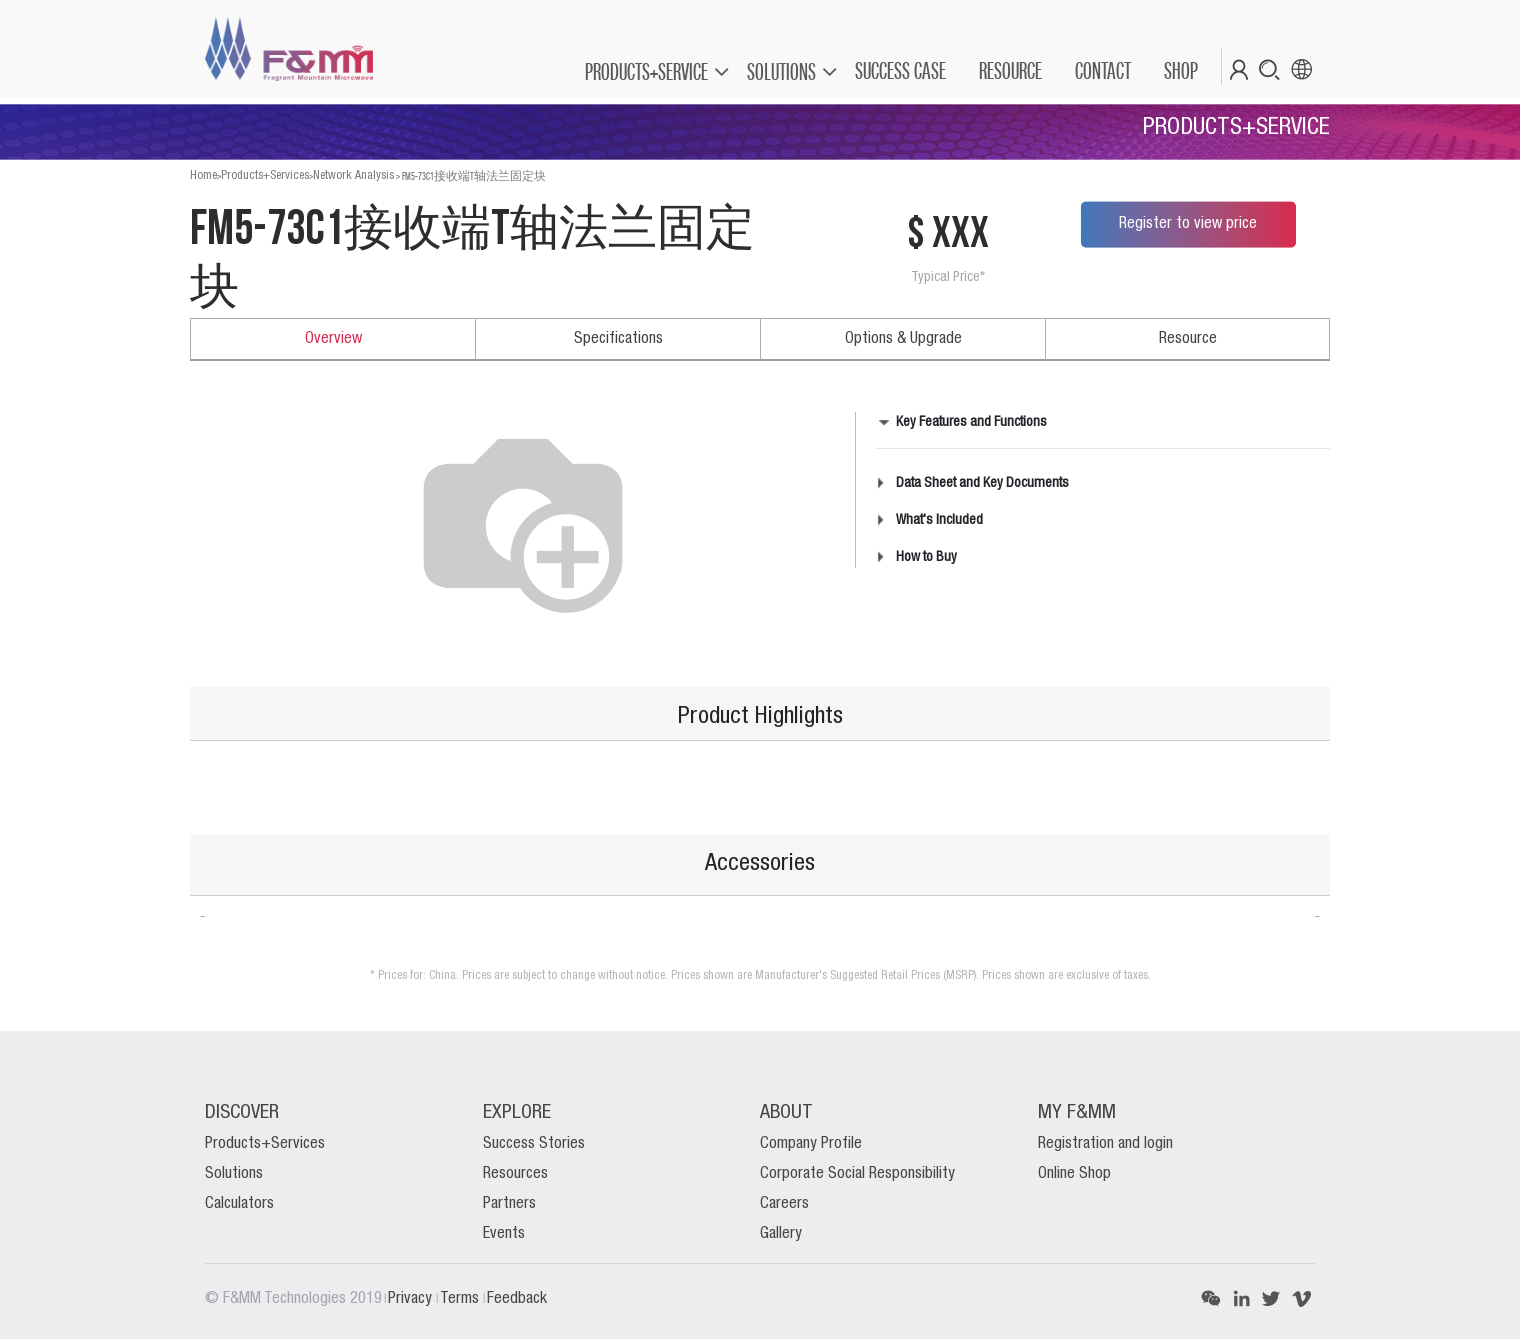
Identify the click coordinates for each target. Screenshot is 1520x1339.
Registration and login (1105, 1144)
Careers (784, 1204)
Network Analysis (353, 175)
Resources (515, 1174)
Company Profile (811, 1144)
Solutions (234, 1174)
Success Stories (534, 1144)
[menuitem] (899, 71)
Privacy (412, 1299)
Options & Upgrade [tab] (903, 339)
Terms (461, 1299)
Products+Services (265, 175)
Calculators (239, 1204)
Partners (509, 1204)
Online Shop (1074, 1174)
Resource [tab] (1188, 339)
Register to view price (1188, 224)
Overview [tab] (333, 339)
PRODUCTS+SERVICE (646, 71)
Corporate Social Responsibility (857, 1174)
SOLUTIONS (781, 71)
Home (203, 175)
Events (504, 1234)
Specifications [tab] (618, 339)
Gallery (781, 1234)
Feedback (517, 1299)
